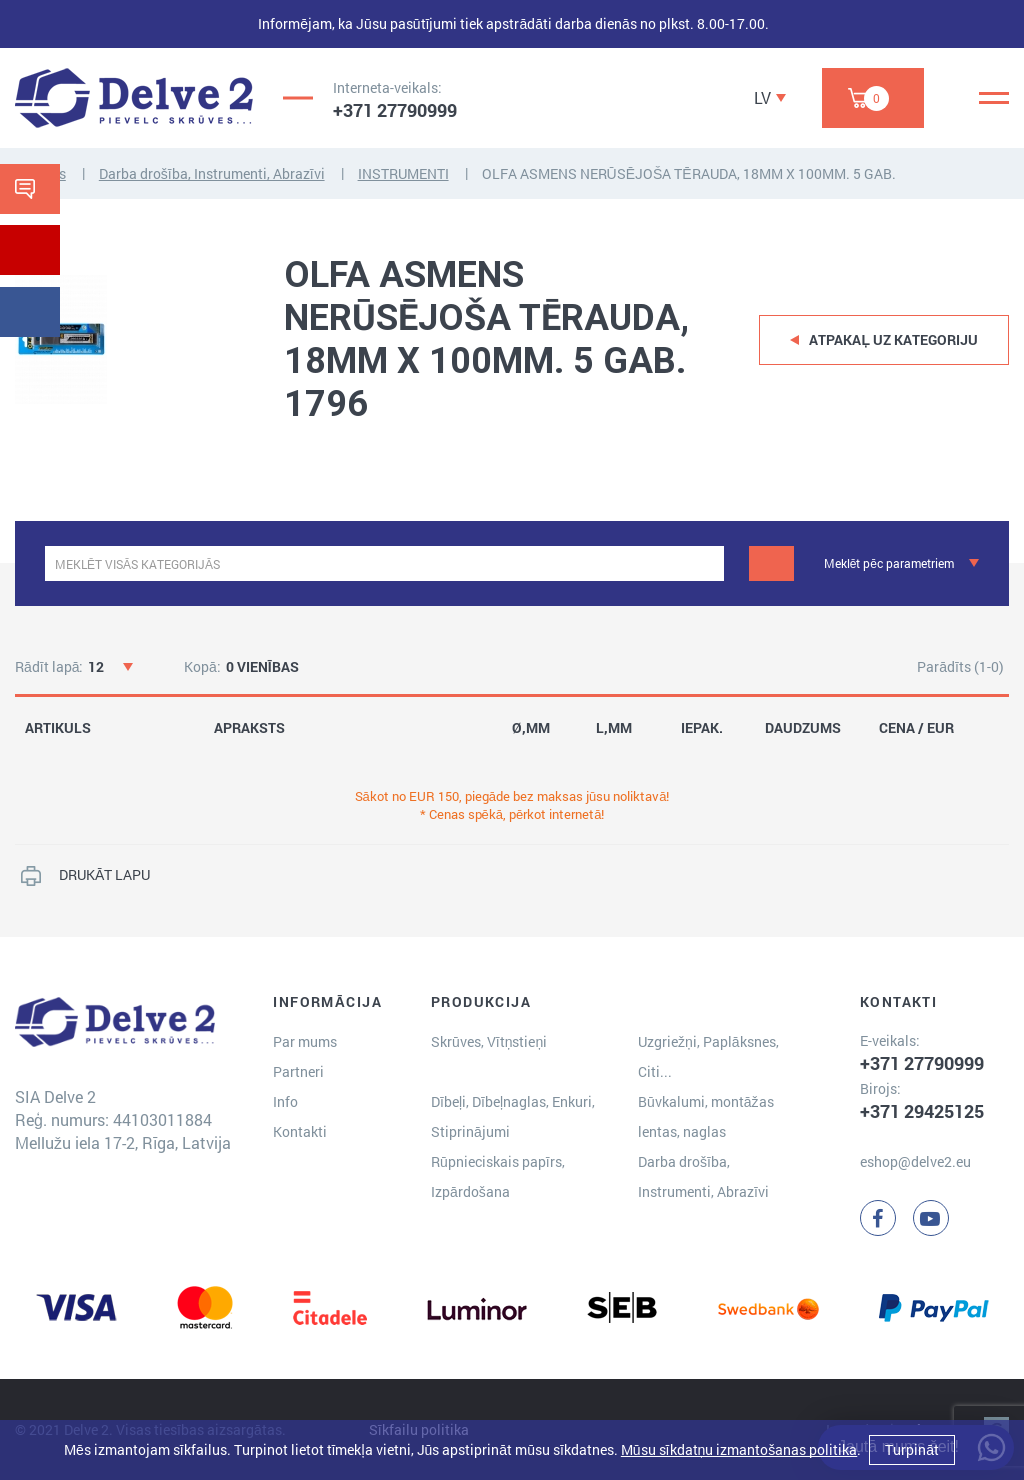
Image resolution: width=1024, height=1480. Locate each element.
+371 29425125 (922, 1111)
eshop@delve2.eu (915, 1161)
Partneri (298, 1071)
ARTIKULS (58, 728)
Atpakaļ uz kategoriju (893, 339)
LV (762, 97)
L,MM (614, 728)
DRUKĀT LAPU (104, 874)
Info (285, 1101)
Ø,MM (531, 728)
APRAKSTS (249, 728)
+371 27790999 (395, 110)
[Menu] (994, 98)
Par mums (305, 1041)
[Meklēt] (771, 563)
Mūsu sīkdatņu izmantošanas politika (739, 1449)
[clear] (706, 563)
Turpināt (912, 1449)
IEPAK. (702, 728)
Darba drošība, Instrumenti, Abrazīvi (212, 173)
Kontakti (300, 1131)
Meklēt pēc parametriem (889, 563)
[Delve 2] (134, 98)
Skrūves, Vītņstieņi (489, 1041)
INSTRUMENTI (403, 173)
